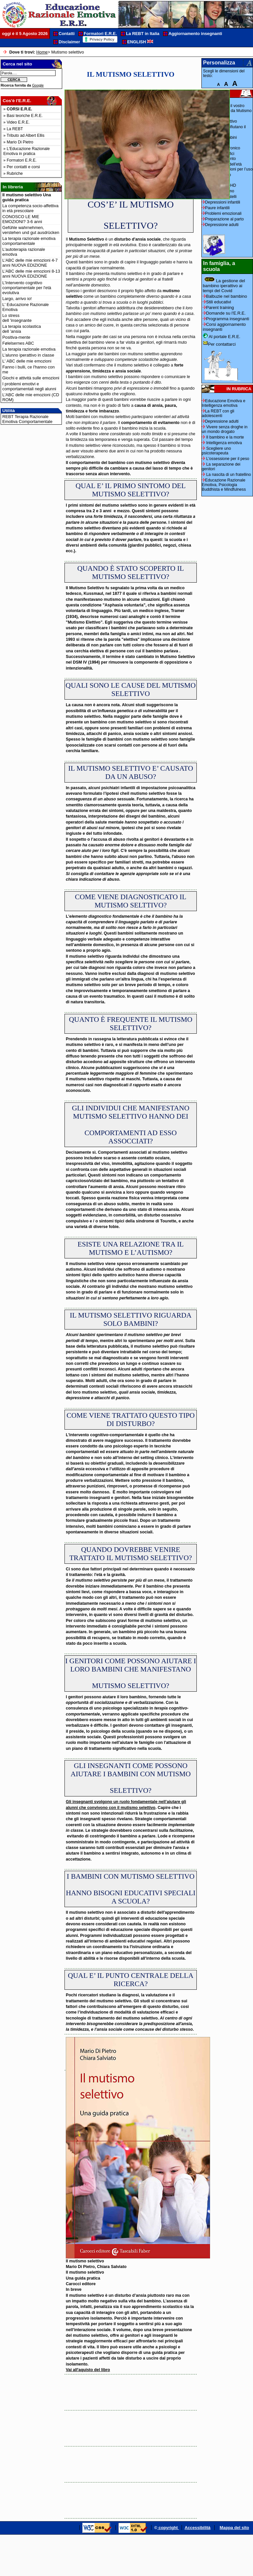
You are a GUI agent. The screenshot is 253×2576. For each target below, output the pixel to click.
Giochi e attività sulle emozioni (30, 377)
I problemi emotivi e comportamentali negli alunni (29, 386)
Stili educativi (217, 301)
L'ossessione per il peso (225, 458)
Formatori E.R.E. (100, 33)
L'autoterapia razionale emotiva (23, 252)
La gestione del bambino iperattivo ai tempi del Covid (224, 284)
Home (42, 52)
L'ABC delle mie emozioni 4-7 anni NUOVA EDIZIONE (30, 263)
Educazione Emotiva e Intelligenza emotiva (223, 403)
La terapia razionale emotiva (29, 349)
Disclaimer (69, 41)
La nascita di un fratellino (226, 474)
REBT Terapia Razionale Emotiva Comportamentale (27, 419)
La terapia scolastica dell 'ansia (21, 329)
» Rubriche (13, 173)
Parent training (218, 307)
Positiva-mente (16, 337)
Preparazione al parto (224, 219)
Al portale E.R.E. (221, 336)
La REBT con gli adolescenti (218, 413)
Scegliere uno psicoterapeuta (216, 450)
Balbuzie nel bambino (225, 296)
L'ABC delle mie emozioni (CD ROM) (30, 397)
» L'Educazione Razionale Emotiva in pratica (26, 151)
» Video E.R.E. (16, 122)
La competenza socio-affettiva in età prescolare (30, 208)
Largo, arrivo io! (17, 298)
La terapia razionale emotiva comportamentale (29, 241)
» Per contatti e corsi (21, 167)
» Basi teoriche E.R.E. (23, 115)
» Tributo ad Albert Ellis (23, 135)
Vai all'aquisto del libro (88, 2369)
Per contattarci (219, 343)
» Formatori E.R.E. (20, 160)
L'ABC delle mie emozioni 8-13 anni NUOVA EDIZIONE (31, 274)
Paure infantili (217, 208)
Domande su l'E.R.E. (224, 313)
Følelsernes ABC (18, 343)
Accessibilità (197, 2527)
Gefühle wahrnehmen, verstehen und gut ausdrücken (30, 230)
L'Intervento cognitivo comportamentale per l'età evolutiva (26, 287)
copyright (168, 2527)
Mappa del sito (234, 2527)
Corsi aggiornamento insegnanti (224, 327)
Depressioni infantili (222, 202)
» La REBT (13, 129)
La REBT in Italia (142, 33)
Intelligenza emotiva (222, 443)
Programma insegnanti (226, 318)
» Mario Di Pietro (18, 142)
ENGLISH (140, 41)
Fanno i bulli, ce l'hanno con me (28, 369)
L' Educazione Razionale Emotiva (25, 307)
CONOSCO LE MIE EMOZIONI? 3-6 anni (22, 219)
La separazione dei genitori (221, 466)
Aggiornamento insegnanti (195, 33)
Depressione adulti (220, 224)
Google (38, 85)
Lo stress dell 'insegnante (17, 318)
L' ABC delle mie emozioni (26, 361)
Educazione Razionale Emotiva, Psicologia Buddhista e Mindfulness (224, 485)
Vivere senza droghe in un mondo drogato (224, 429)
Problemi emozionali (223, 213)
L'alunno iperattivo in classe (28, 355)
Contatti (66, 33)
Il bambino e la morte (223, 437)
